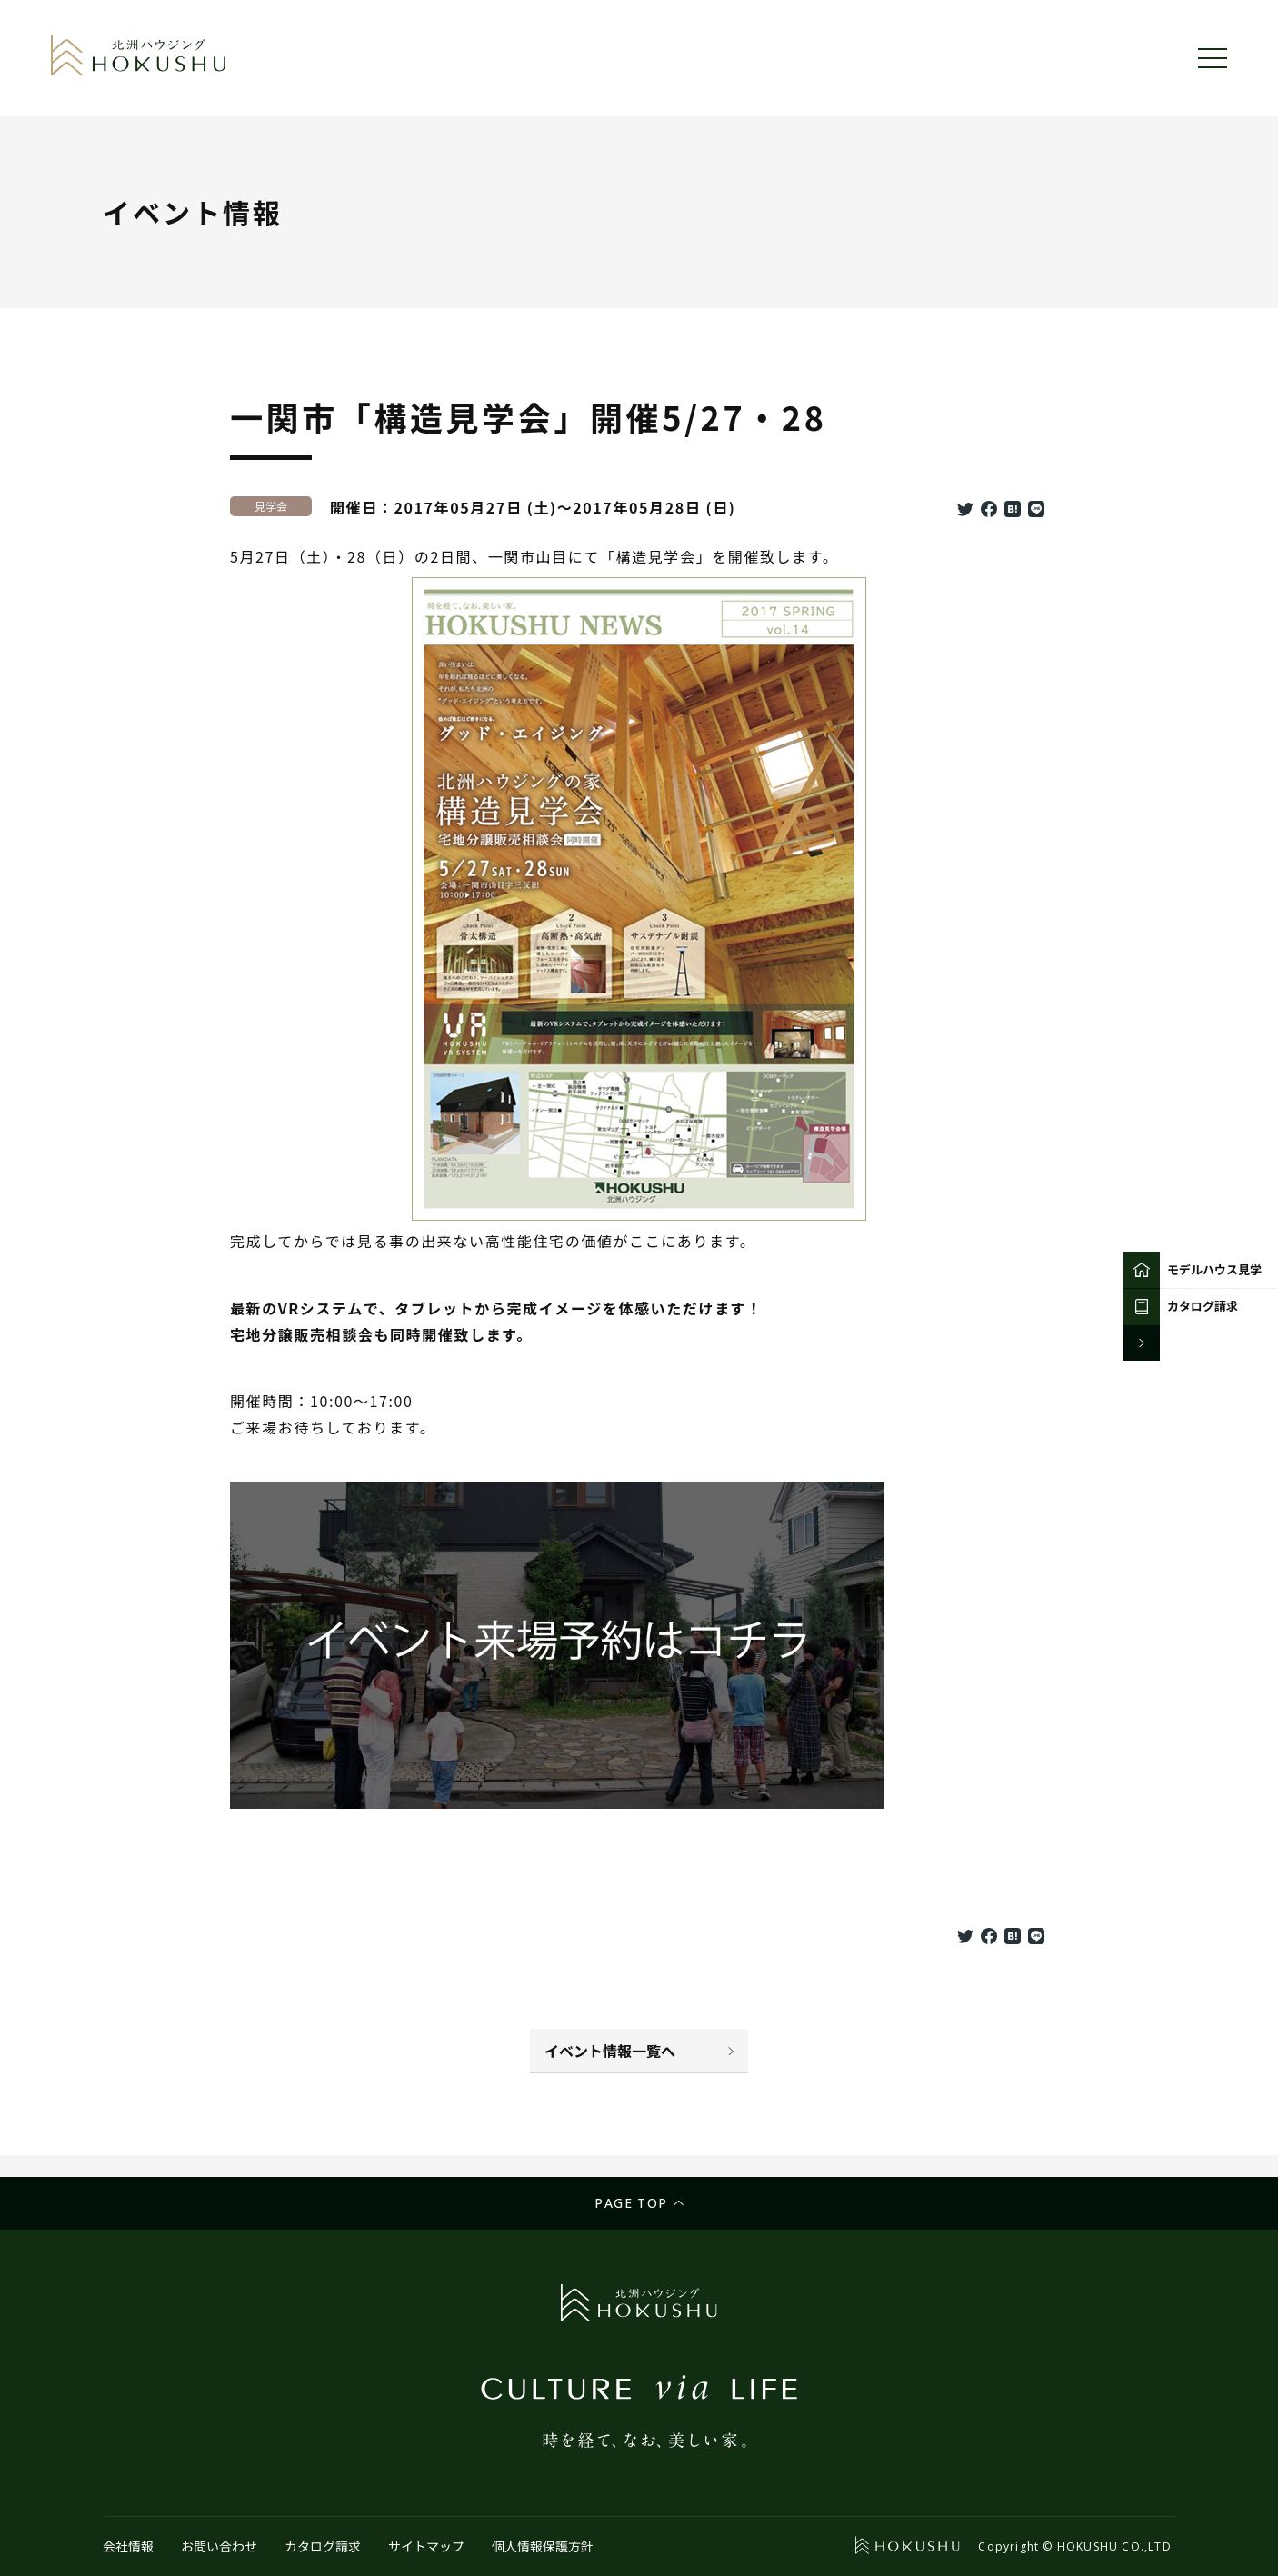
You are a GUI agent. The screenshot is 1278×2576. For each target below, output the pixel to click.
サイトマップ (426, 2546)
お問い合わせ (219, 2546)
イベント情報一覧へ (609, 2051)
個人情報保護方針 (543, 2546)
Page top (630, 2203)
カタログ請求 (323, 2546)
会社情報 (128, 2546)
